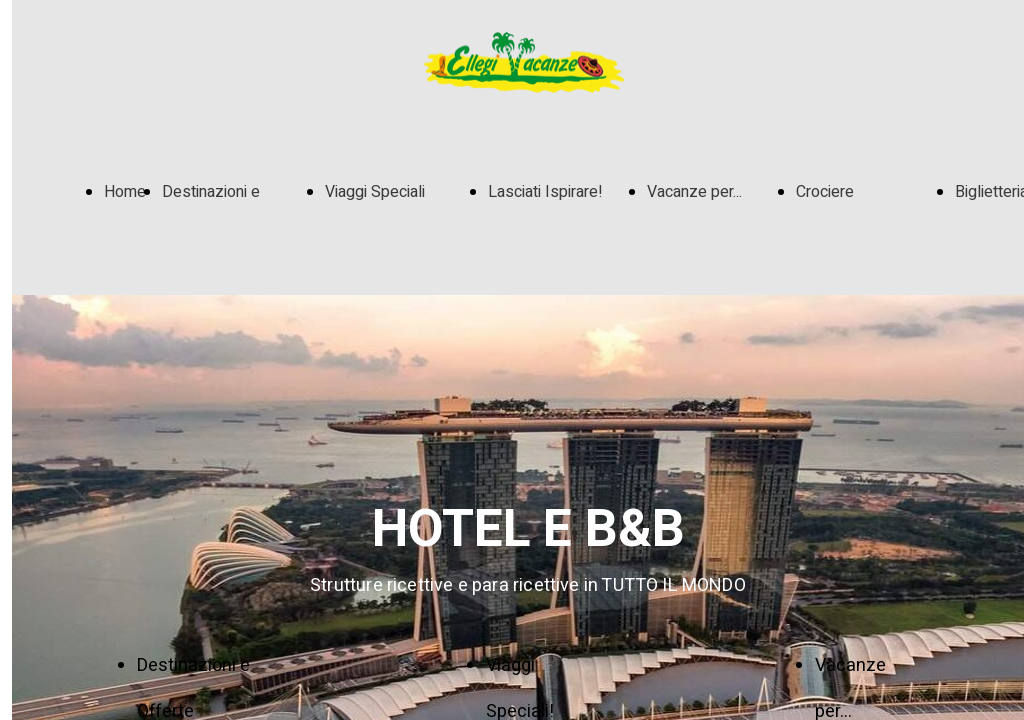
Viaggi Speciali (375, 192)
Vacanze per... (694, 192)
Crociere (825, 192)
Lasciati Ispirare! (545, 192)
